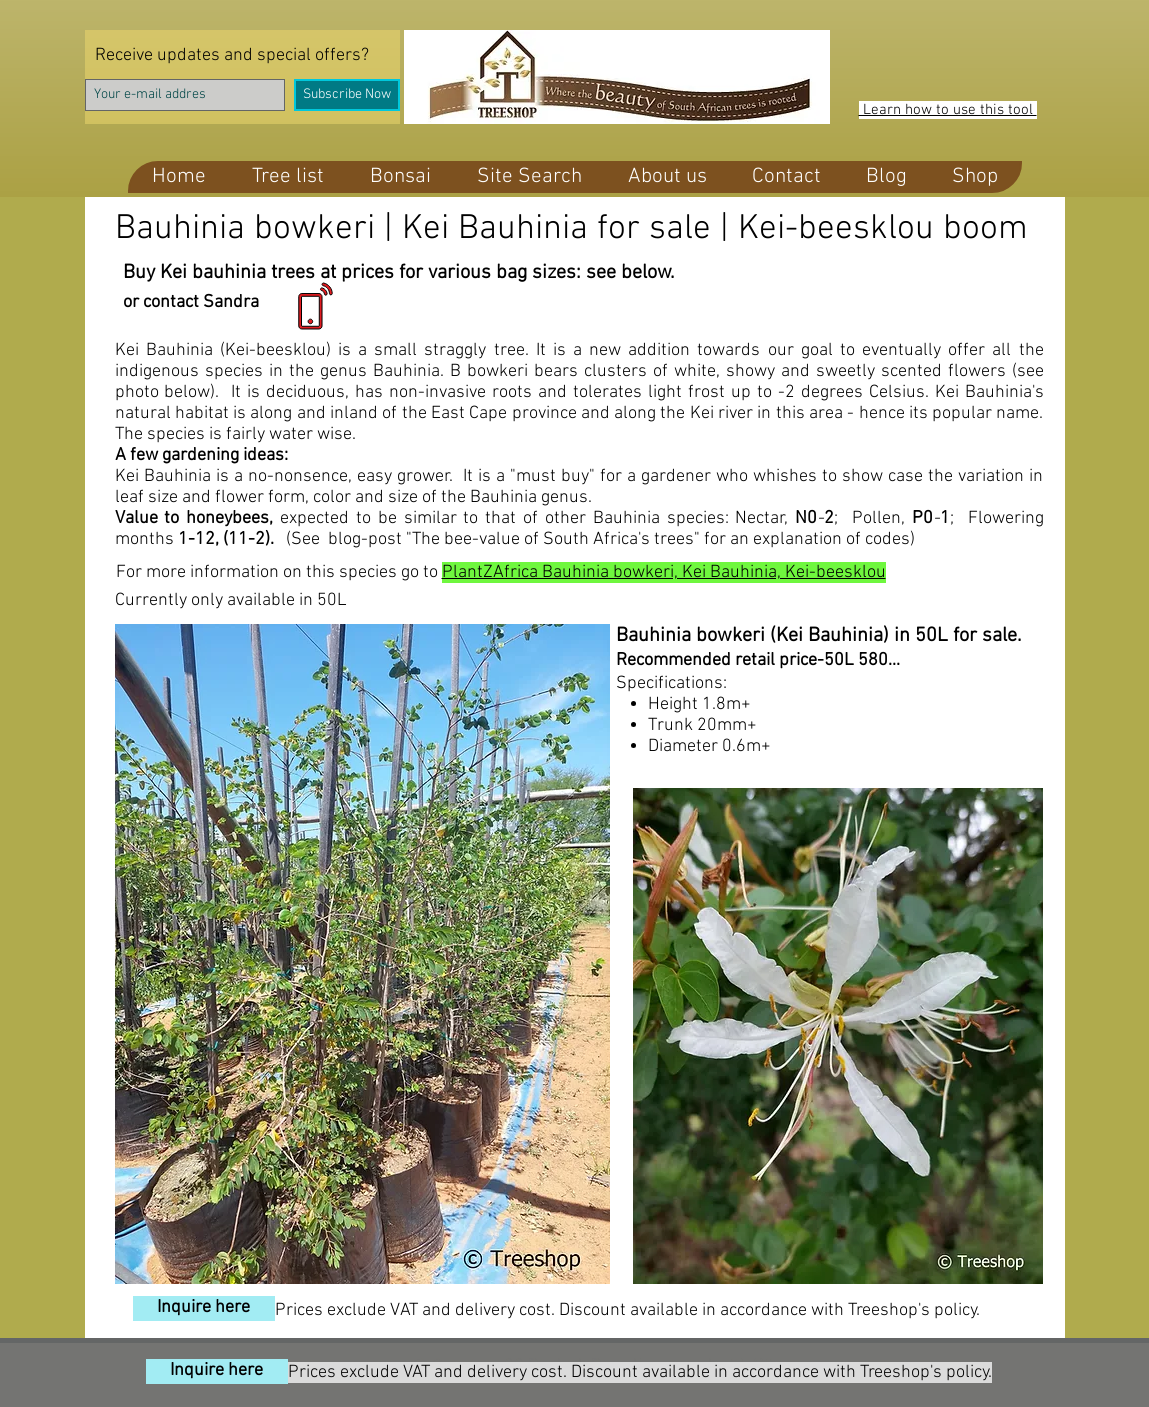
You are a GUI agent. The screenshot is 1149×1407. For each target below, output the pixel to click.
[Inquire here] (204, 1308)
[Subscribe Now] (347, 95)
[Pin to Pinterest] (396, 1274)
